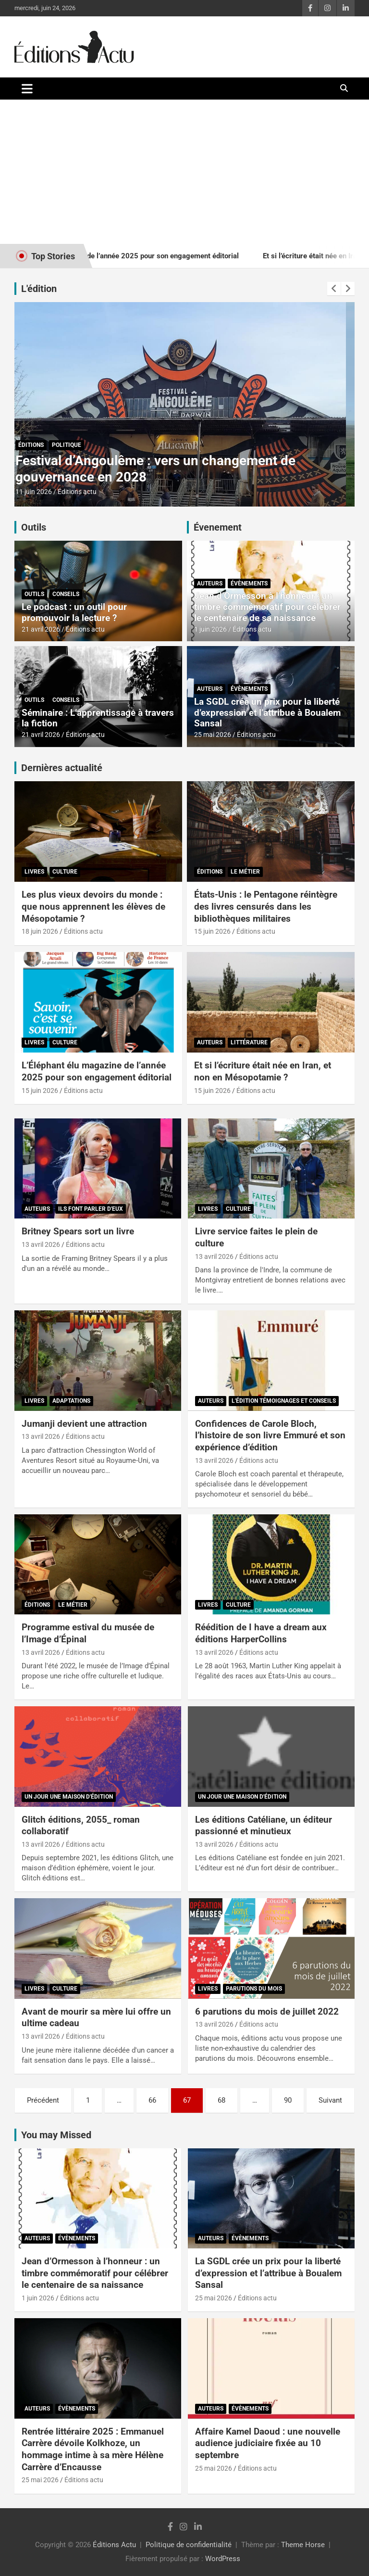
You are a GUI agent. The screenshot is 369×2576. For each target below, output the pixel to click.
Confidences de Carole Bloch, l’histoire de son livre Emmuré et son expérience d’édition (270, 1435)
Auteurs (209, 583)
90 (288, 2100)
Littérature (249, 1042)
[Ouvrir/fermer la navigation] (27, 88)
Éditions (39, 445)
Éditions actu (85, 491)
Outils (33, 527)
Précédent (43, 2100)
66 (152, 2100)
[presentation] (334, 288)
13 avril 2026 (41, 1244)
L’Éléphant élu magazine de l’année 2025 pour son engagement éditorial (97, 1071)
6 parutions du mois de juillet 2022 (267, 2011)
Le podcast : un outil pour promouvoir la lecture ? (74, 612)
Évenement (218, 527)
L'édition (39, 288)
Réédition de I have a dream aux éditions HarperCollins (261, 1633)
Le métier (75, 445)
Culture (64, 871)
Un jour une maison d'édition (69, 1796)
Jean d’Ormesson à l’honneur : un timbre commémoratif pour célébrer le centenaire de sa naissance (267, 606)
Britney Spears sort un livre (78, 1231)
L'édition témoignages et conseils (284, 1400)
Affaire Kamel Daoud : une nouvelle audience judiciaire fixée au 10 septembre (267, 2443)
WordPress (222, 2558)
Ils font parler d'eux (90, 1209)
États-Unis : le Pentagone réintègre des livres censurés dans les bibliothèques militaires (159, 469)
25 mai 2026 (212, 734)
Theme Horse (303, 2544)
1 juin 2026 (210, 629)
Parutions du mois (254, 1988)
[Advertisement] (184, 171)
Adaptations (71, 1400)
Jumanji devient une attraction (84, 1423)
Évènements (249, 583)
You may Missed (56, 2135)
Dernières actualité (61, 768)
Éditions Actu (114, 2544)
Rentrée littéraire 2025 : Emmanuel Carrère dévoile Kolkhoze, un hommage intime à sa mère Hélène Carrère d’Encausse (93, 2449)
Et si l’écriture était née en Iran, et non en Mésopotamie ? (262, 1071)
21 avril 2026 (41, 629)
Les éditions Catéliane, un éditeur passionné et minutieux (263, 1825)
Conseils (65, 594)
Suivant (330, 2100)
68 (221, 2100)
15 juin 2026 (42, 491)
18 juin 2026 (40, 931)
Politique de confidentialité (189, 2544)
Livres (34, 871)
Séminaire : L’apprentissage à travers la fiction (98, 718)
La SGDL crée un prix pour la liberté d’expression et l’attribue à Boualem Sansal (267, 712)
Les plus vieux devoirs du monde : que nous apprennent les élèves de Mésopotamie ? (93, 906)
